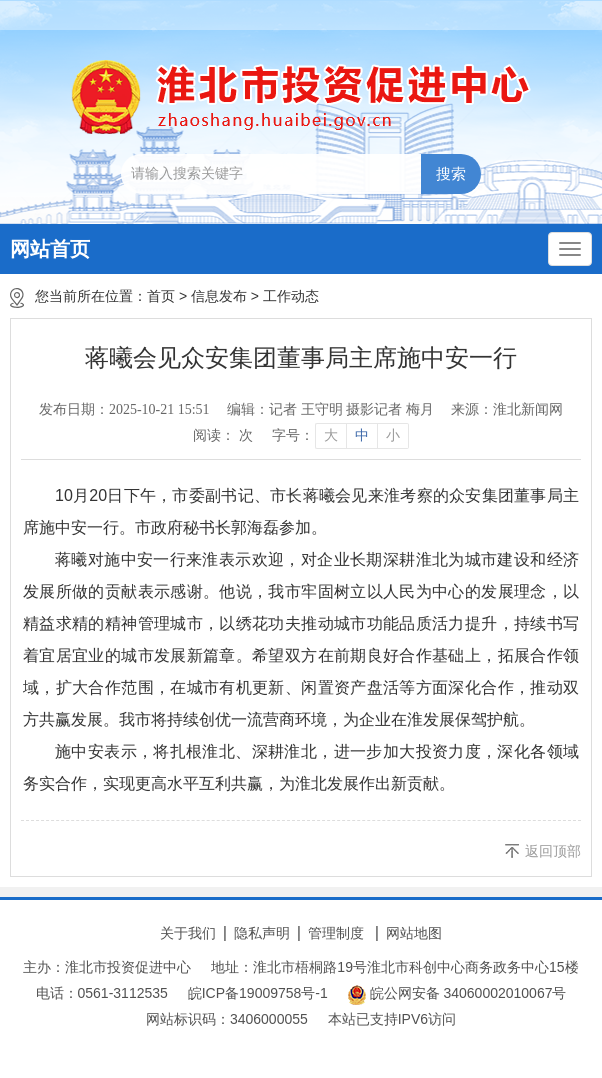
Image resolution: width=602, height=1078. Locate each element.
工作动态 (291, 296)
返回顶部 (553, 851)
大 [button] (331, 435)
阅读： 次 (223, 435)
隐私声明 (262, 933)
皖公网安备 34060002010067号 (457, 995)
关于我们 (188, 933)
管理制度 (336, 933)
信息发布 (219, 296)
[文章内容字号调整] (339, 436)
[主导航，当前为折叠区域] (570, 249)
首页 (161, 296)
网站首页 (50, 249)
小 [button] (393, 435)
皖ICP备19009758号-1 (258, 993)
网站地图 (414, 933)
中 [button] (362, 435)
